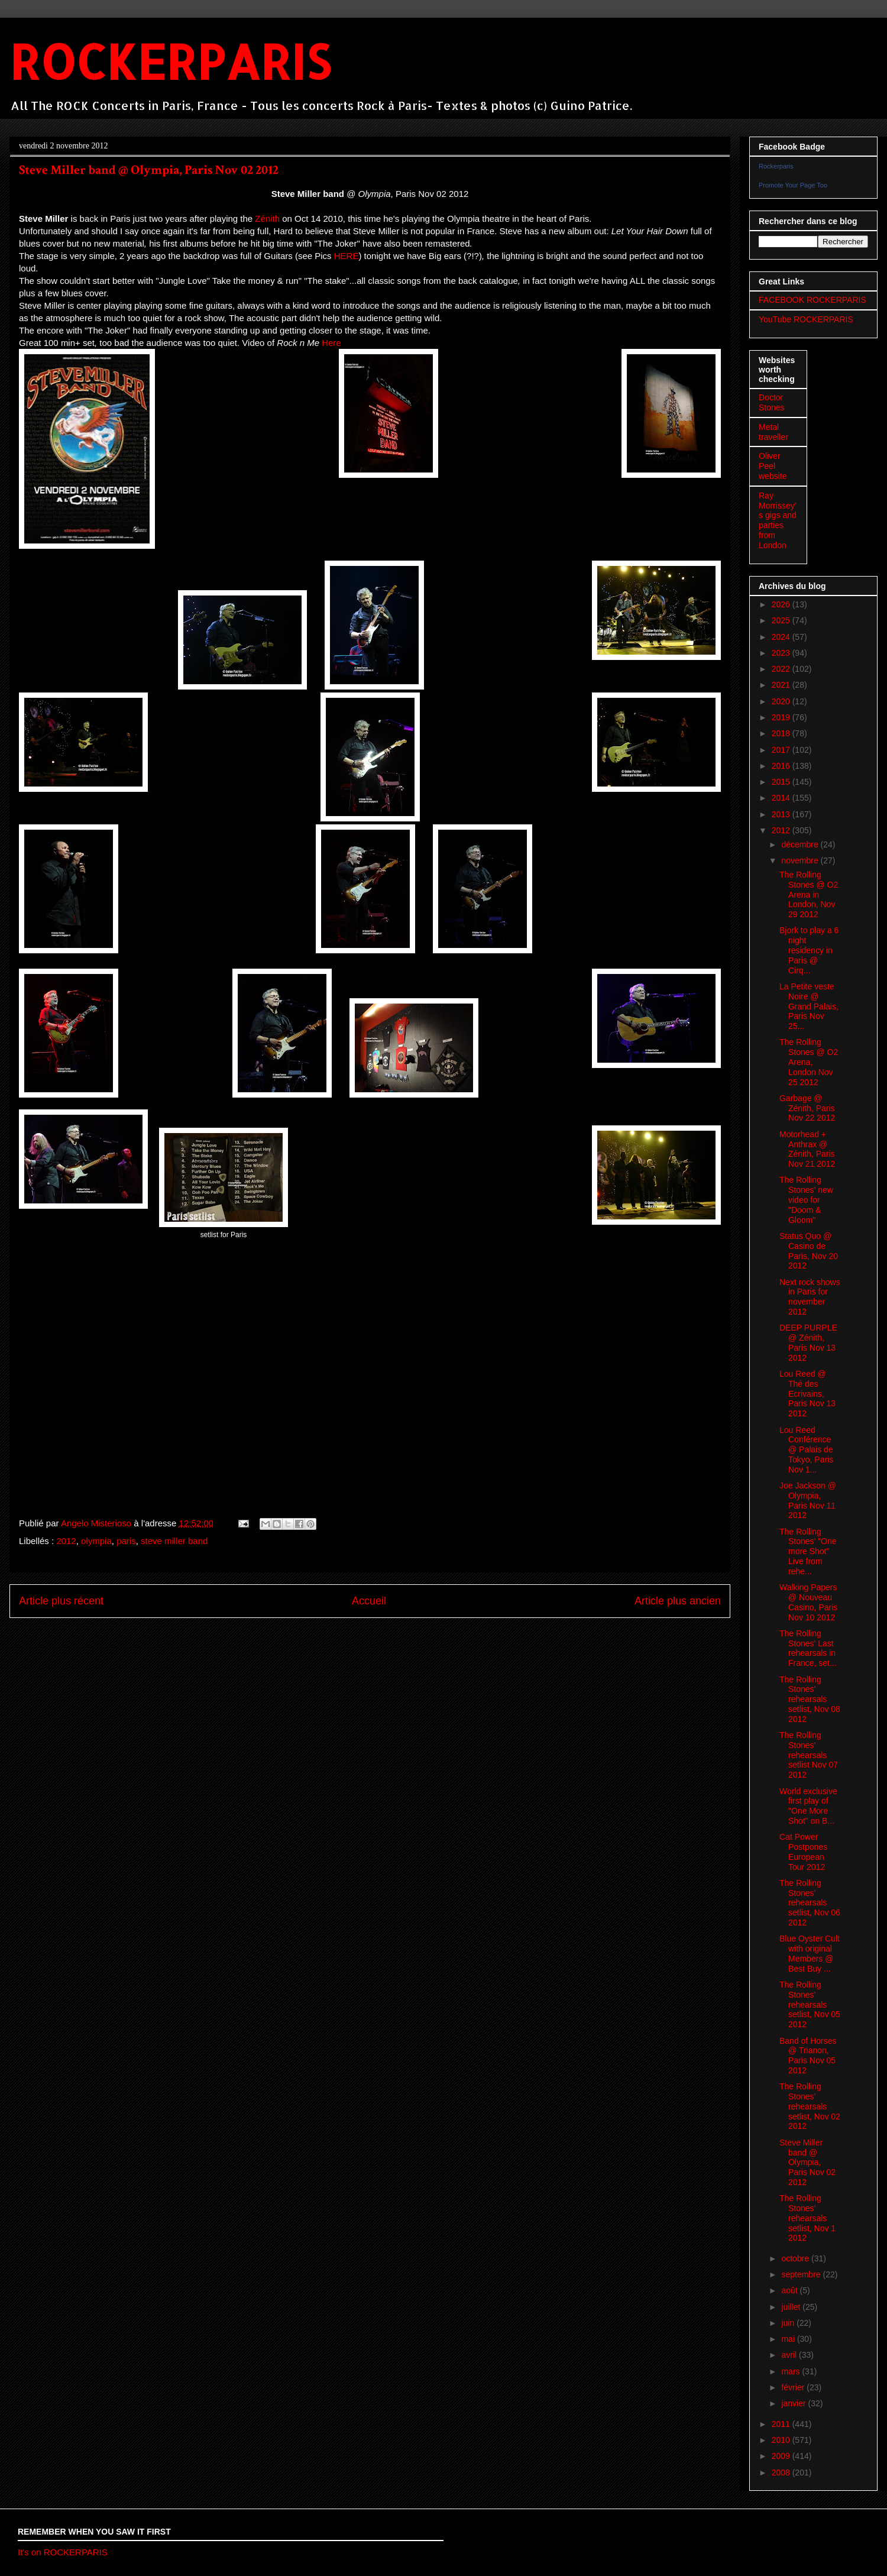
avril (790, 2355)
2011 (782, 2424)
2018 (782, 733)
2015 (782, 782)
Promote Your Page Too (793, 185)
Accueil (369, 1601)
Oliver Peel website (772, 466)
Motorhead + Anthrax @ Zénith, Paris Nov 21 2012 (807, 1149)
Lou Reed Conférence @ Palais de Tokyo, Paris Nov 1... (806, 1449)
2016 (782, 766)
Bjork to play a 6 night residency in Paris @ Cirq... (809, 950)
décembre (800, 844)
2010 (782, 2440)
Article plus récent (61, 1601)
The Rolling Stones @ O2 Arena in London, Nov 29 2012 (808, 894)
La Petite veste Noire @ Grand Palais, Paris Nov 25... (809, 1006)
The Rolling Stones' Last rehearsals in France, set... (808, 1648)
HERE (346, 256)
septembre (802, 2274)
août (790, 2290)
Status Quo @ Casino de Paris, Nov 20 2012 (808, 1250)
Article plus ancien (678, 1601)
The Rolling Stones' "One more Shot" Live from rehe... (808, 1551)
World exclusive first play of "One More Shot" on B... (808, 1806)
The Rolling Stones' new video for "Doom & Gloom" (806, 1199)
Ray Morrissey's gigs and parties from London (778, 520)
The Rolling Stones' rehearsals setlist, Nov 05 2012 (809, 2004)
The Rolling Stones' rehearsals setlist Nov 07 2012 (808, 1754)
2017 (782, 750)
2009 (782, 2456)
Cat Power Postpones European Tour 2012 (803, 1851)
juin (789, 2323)
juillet (791, 2307)
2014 (782, 797)
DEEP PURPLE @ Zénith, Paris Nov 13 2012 (808, 1342)
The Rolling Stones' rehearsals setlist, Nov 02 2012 (809, 2106)
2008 (782, 2472)
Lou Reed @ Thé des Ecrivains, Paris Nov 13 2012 (807, 1393)
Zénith (267, 218)
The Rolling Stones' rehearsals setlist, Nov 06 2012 (809, 1902)
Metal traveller (773, 432)
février (794, 2387)
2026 (782, 604)
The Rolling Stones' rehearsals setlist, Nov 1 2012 (807, 2217)
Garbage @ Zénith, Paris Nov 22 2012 (807, 1108)
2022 (782, 669)
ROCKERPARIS (170, 61)
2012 (66, 1541)
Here (331, 343)
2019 (782, 717)
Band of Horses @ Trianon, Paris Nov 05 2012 (808, 2055)
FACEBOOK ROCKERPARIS (812, 300)
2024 (782, 637)
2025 (782, 620)
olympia (96, 1541)
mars (791, 2371)
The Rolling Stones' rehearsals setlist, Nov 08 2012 (809, 1699)
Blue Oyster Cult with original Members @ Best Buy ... (809, 1953)
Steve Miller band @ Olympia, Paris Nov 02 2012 (807, 2162)
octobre (796, 2258)
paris (126, 1541)
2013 (782, 814)
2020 (782, 701)
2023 (782, 653)
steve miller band (174, 1541)
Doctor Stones (772, 402)
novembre (800, 860)
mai (789, 2339)
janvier (794, 2403)
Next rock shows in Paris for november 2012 (809, 1296)
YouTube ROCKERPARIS (806, 319)
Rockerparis (776, 166)
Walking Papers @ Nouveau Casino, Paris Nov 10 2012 (808, 1602)
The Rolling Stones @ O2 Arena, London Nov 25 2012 (808, 1061)
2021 (782, 685)
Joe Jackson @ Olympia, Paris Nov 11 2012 (807, 1500)
